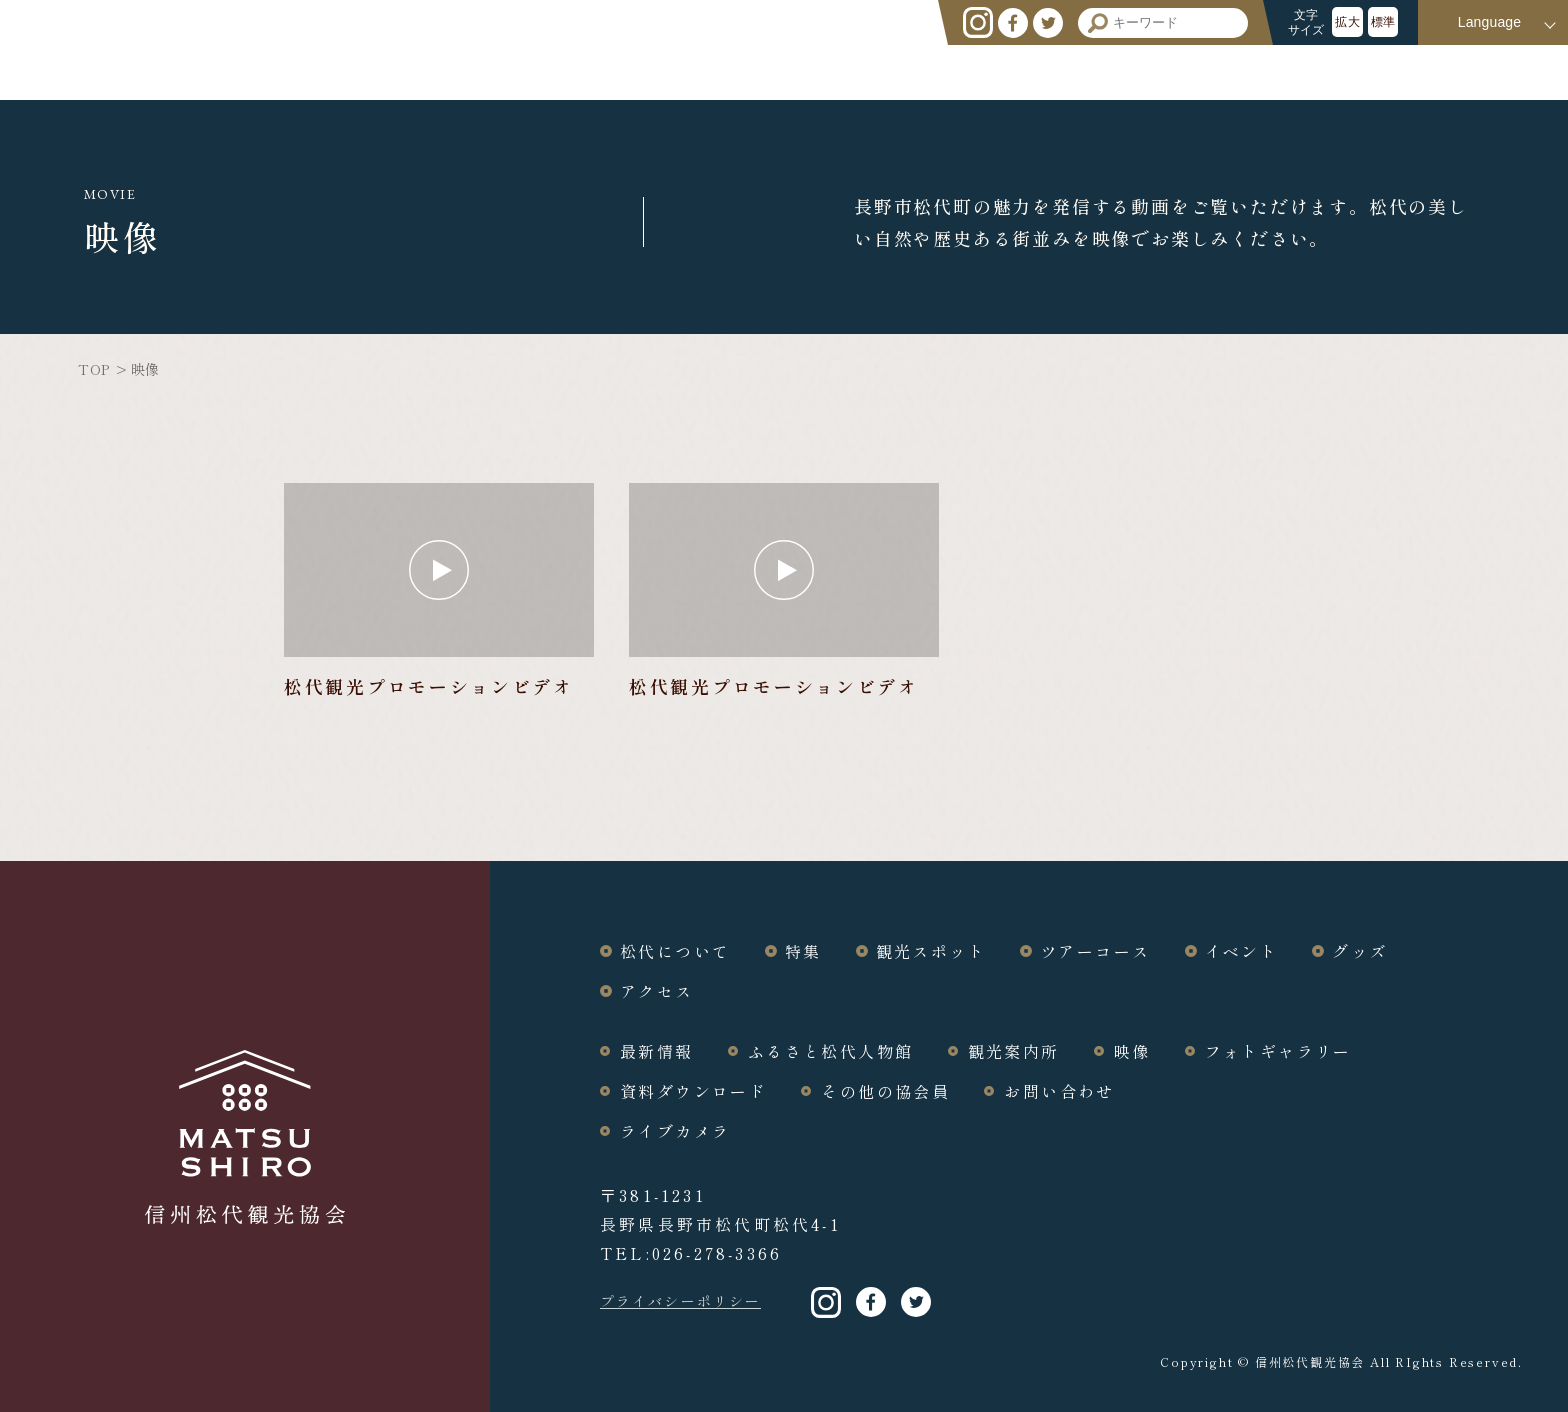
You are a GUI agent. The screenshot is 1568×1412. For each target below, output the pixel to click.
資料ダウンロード (693, 1091)
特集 (919, 72)
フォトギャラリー (1278, 1051)
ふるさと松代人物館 (831, 1051)
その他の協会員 (885, 1091)
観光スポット (1024, 72)
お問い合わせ (1059, 1091)
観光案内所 (1014, 1051)
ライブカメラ (675, 1131)
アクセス (1485, 72)
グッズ (1391, 72)
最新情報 (657, 1051)
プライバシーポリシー (680, 1301)
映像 (1132, 1051)
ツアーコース (1172, 72)
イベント (1297, 72)
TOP (93, 369)
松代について (815, 72)
